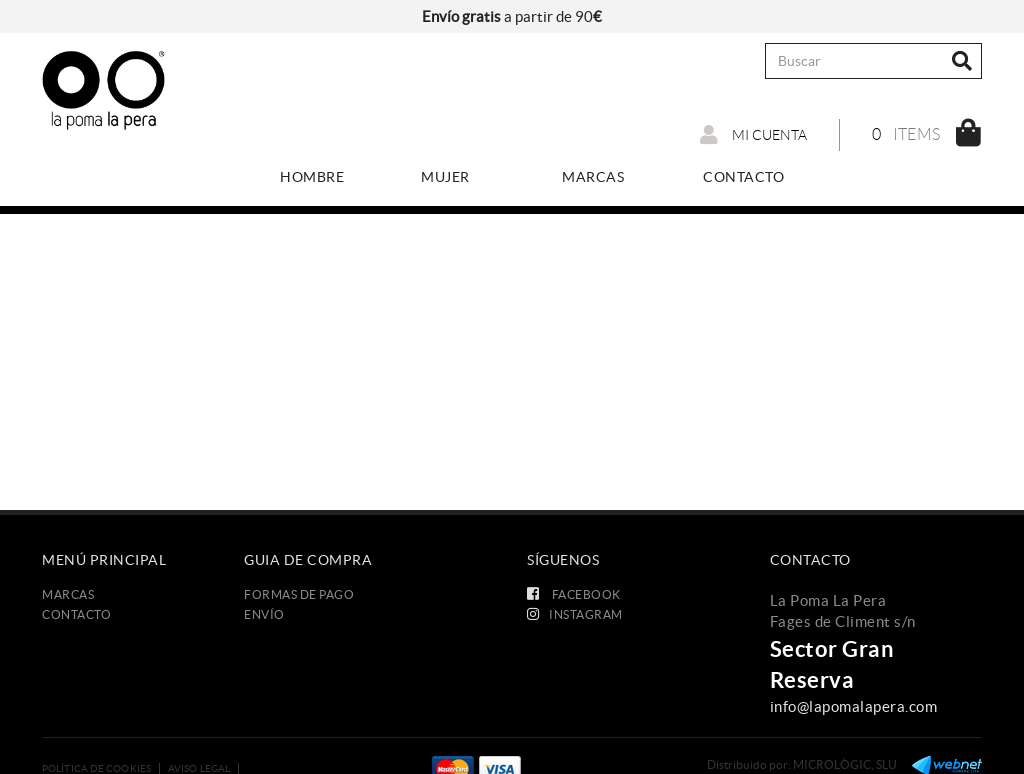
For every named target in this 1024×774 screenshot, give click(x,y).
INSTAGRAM (575, 614)
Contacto (76, 614)
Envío (264, 614)
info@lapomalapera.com (854, 706)
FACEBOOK (574, 594)
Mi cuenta (753, 135)
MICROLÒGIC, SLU (845, 764)
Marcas (68, 594)
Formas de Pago (299, 594)
